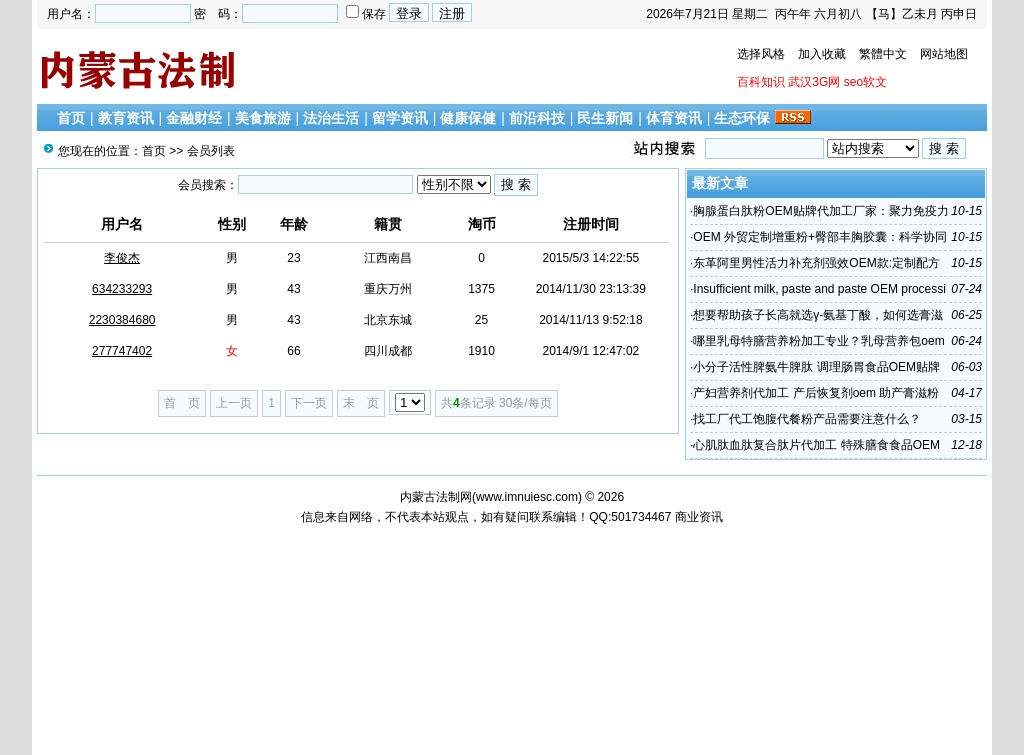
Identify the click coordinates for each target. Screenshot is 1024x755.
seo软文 (865, 82)
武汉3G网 (814, 82)
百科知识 (761, 82)
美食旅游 (263, 118)
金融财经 (194, 118)
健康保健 (468, 118)
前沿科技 (537, 118)
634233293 (122, 289)
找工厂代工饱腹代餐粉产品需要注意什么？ (807, 419)
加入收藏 (822, 54)
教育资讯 (126, 118)
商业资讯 (699, 517)
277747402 (122, 351)
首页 (71, 118)
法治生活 (331, 118)
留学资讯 (400, 118)
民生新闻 (605, 118)
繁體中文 (883, 54)
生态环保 (742, 118)
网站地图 (944, 54)
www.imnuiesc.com (527, 497)
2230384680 (122, 320)
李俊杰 (122, 258)
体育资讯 (674, 118)
